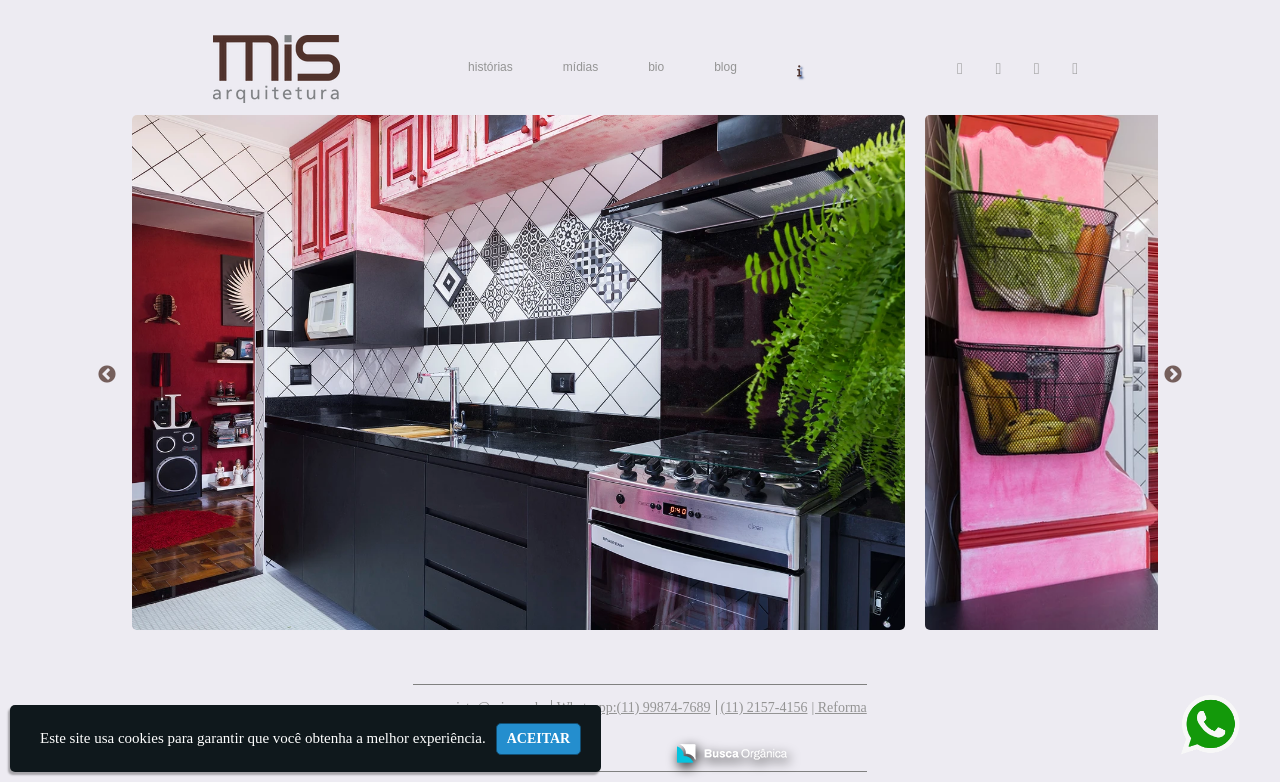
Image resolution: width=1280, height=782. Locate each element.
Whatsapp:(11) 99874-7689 (634, 707)
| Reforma (838, 707)
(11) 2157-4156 (764, 707)
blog (725, 67)
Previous (107, 375)
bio (656, 67)
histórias (490, 67)
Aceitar (539, 738)
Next (1173, 375)
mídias (580, 67)
